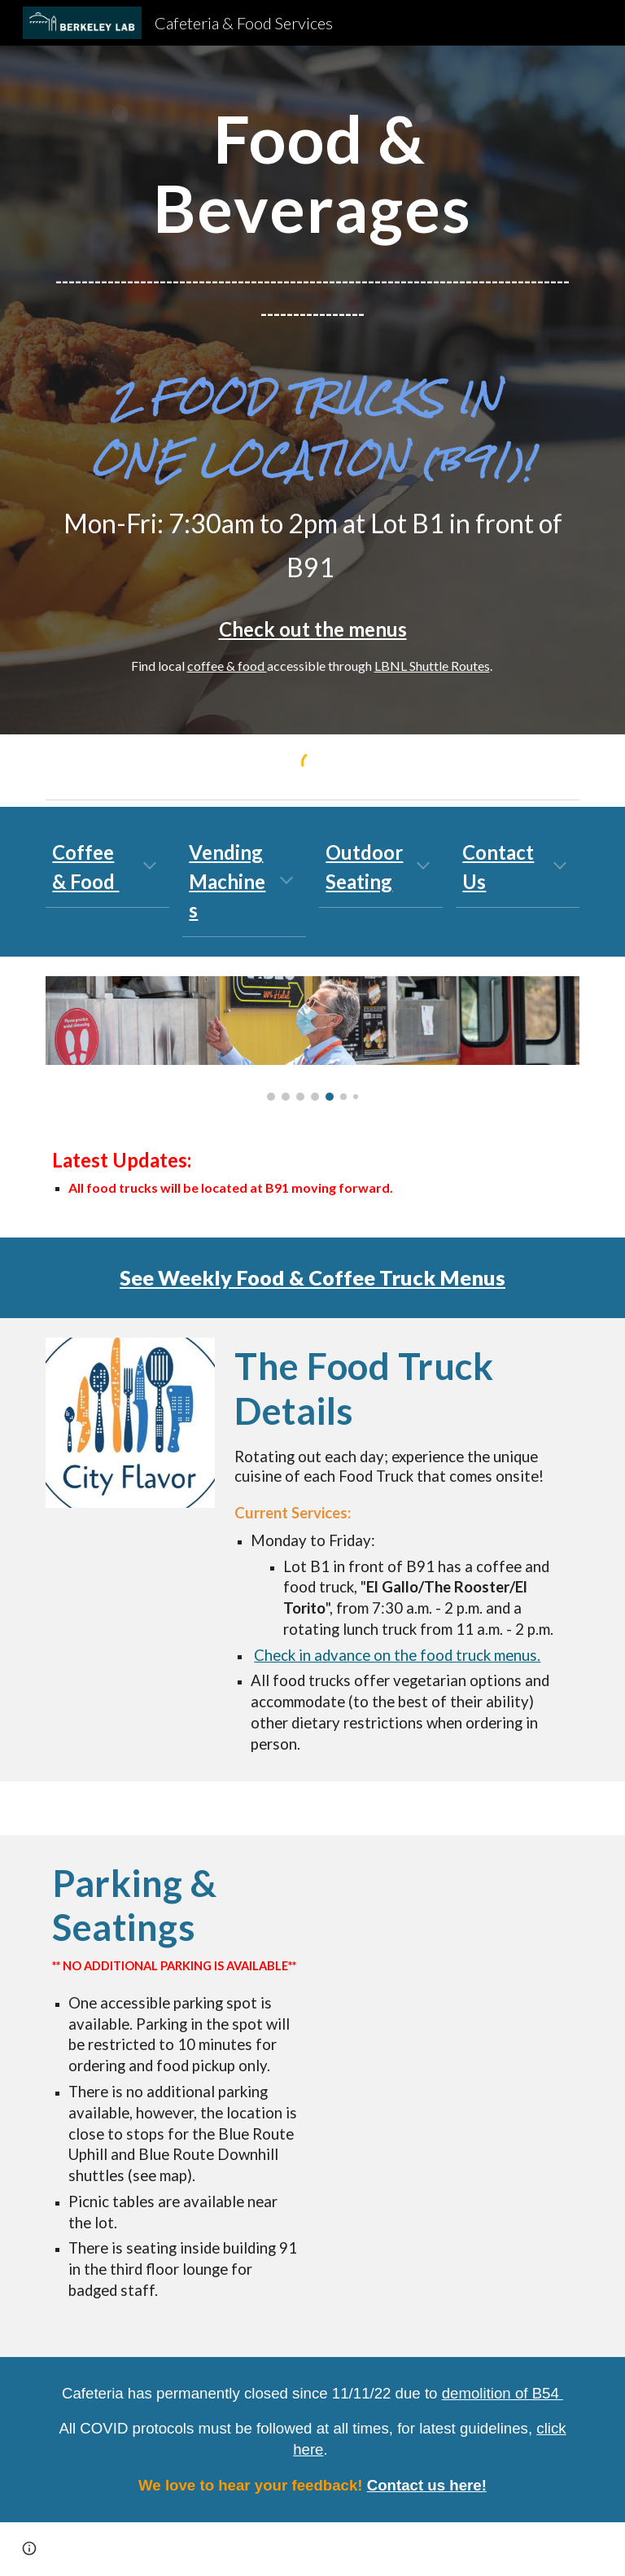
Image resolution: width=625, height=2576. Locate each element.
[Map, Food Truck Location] (449, 1946)
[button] (149, 867)
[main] (312, 172)
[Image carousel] (312, 1039)
